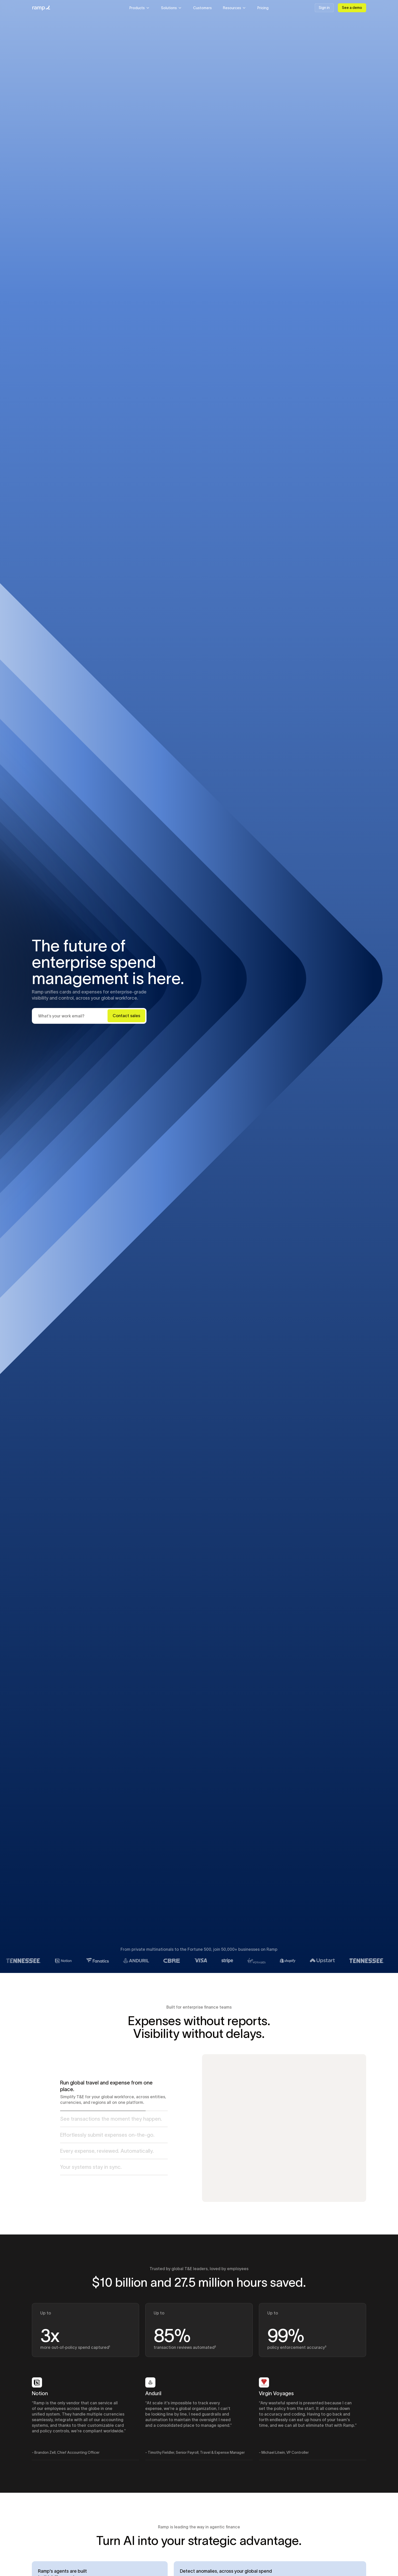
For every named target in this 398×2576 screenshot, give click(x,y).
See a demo (352, 8)
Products (139, 8)
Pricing (263, 8)
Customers (202, 8)
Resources (234, 8)
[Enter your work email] (70, 1016)
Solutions (171, 8)
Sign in (324, 8)
